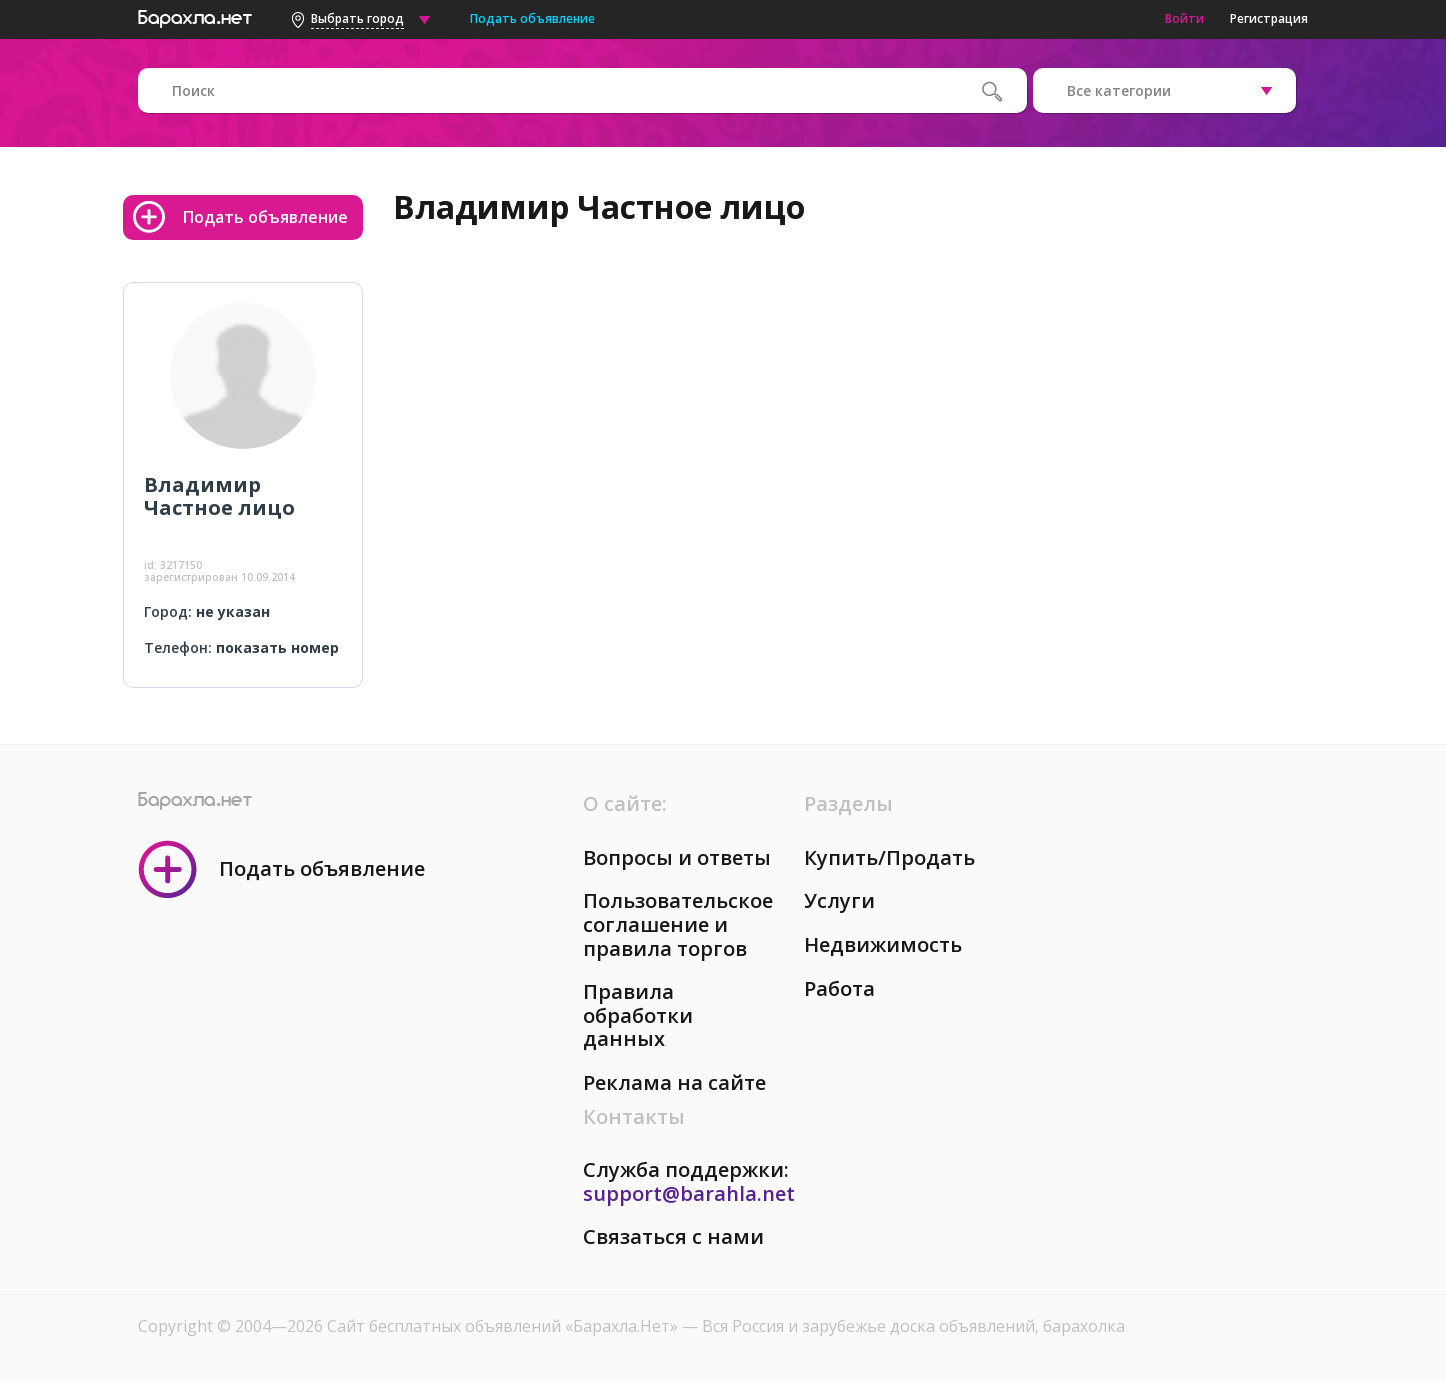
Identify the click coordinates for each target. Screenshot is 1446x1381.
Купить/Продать (889, 857)
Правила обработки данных (638, 1015)
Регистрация (1269, 18)
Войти (1184, 18)
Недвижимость (883, 944)
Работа (839, 988)
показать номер (277, 647)
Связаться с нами (673, 1236)
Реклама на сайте (674, 1082)
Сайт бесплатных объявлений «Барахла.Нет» (504, 1326)
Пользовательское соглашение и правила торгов (678, 924)
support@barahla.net (689, 1193)
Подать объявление (532, 18)
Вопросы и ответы (677, 857)
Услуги (839, 900)
